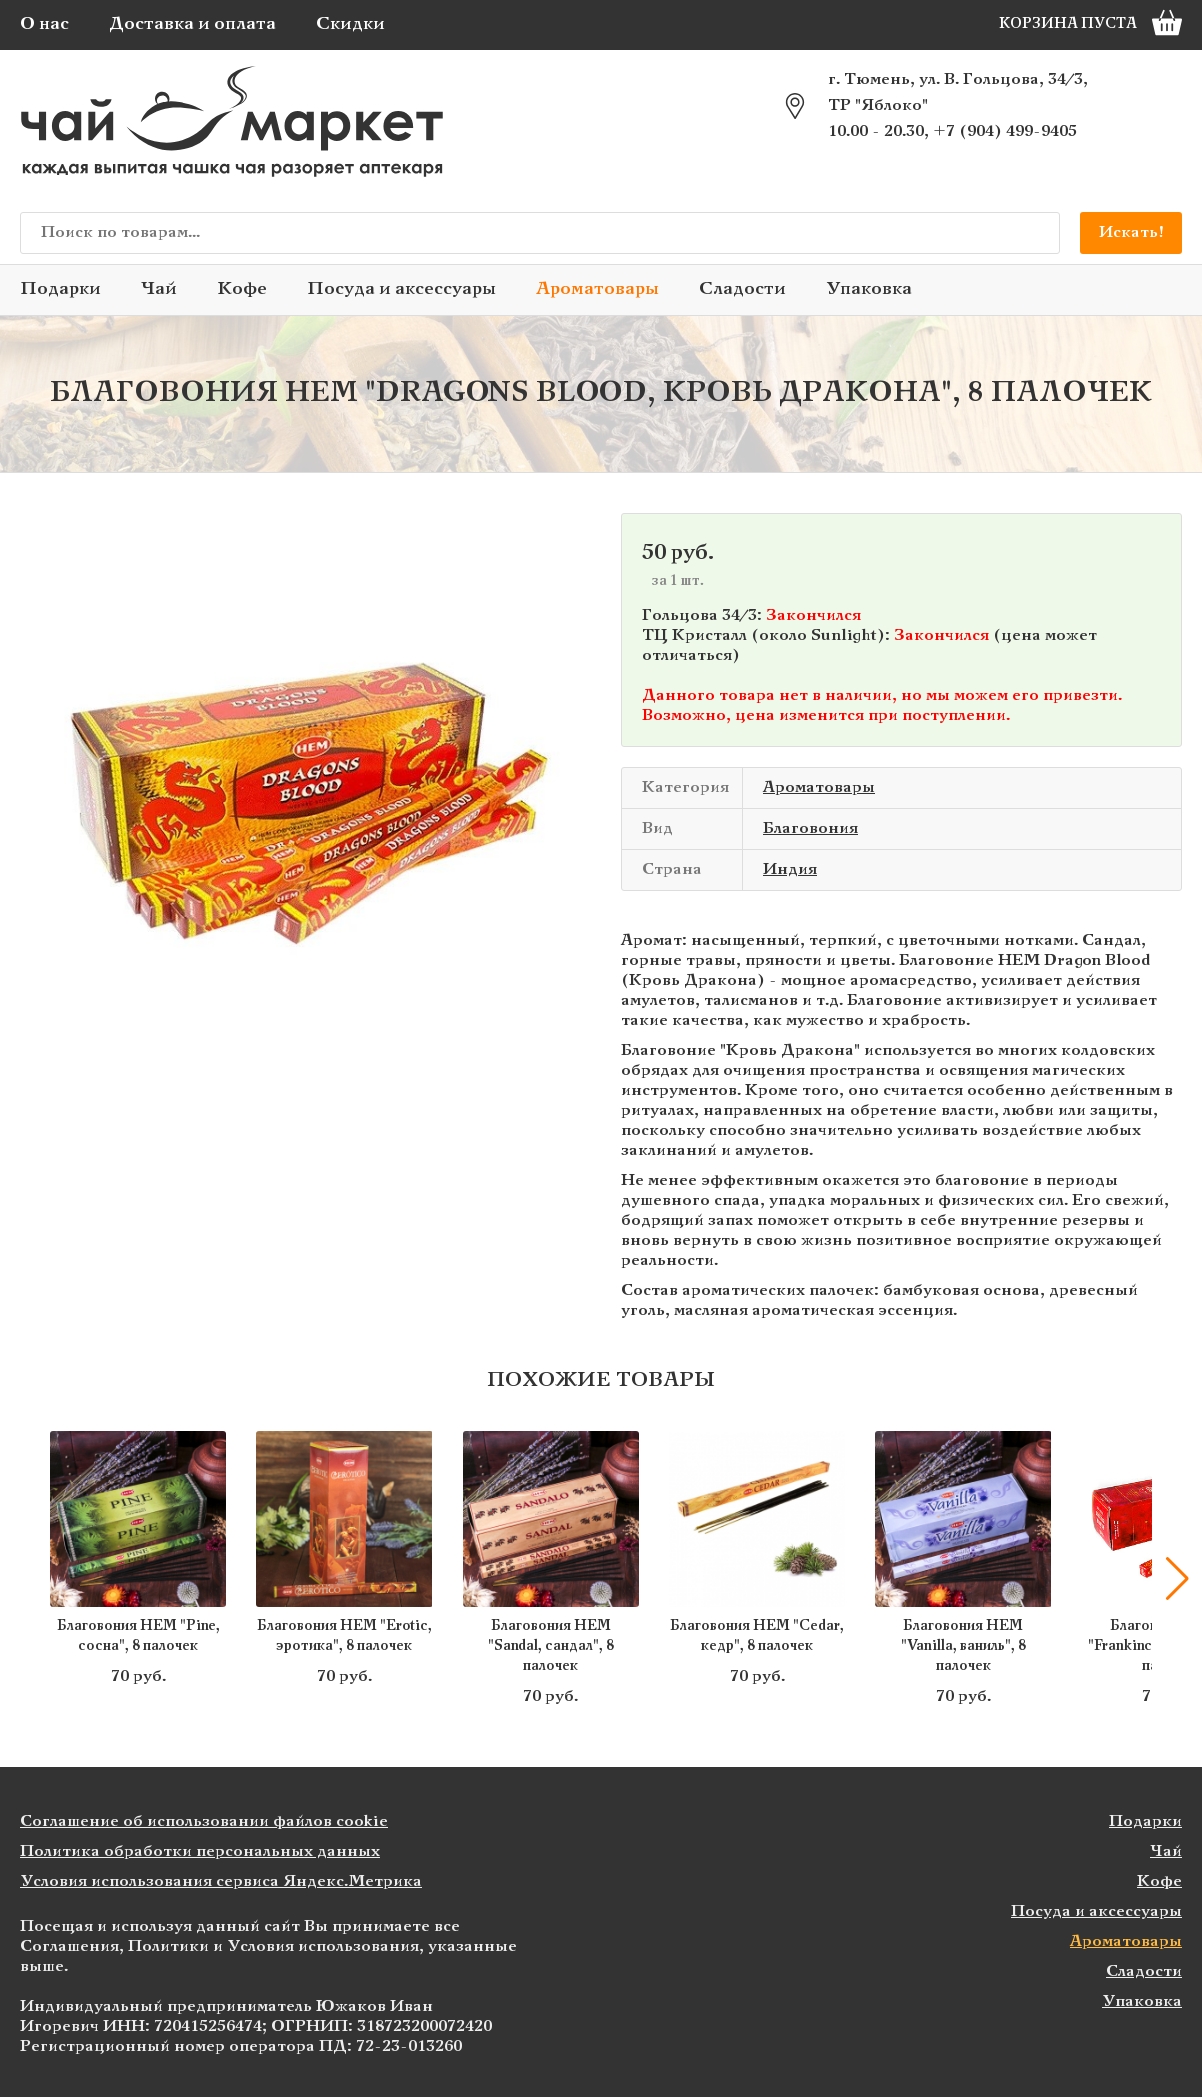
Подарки (60, 289)
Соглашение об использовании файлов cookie (204, 1821)
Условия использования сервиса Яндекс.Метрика (221, 1881)
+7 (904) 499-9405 (1005, 131)
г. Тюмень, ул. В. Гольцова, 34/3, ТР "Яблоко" (958, 92)
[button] (1177, 1579)
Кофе (242, 289)
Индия (790, 869)
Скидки (350, 24)
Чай (159, 289)
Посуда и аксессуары (401, 289)
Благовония (810, 828)
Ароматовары (597, 289)
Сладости (742, 289)
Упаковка (869, 289)
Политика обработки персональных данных (200, 1851)
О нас (44, 24)
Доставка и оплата (192, 24)
